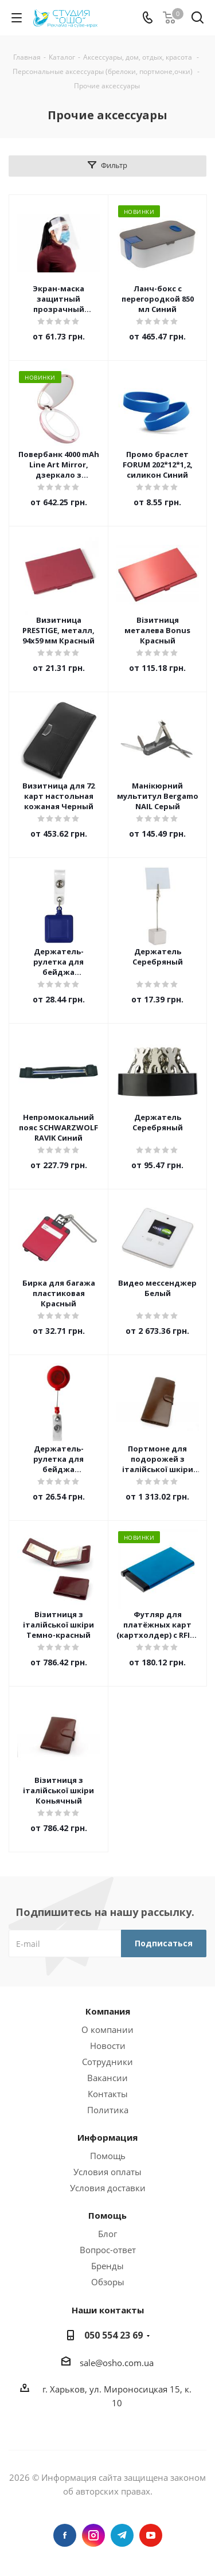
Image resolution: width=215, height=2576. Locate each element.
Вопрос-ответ (108, 2249)
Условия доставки (108, 2187)
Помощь (108, 2155)
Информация (107, 2137)
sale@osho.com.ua (117, 2362)
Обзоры (107, 2282)
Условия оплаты (107, 2171)
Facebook (64, 2535)
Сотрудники (107, 2061)
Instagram (93, 2535)
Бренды (107, 2265)
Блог (107, 2233)
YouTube (150, 2535)
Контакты (108, 2093)
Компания (107, 2011)
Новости (108, 2045)
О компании (107, 2029)
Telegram (122, 2535)
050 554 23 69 (113, 2335)
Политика (107, 2110)
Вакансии (107, 2077)
